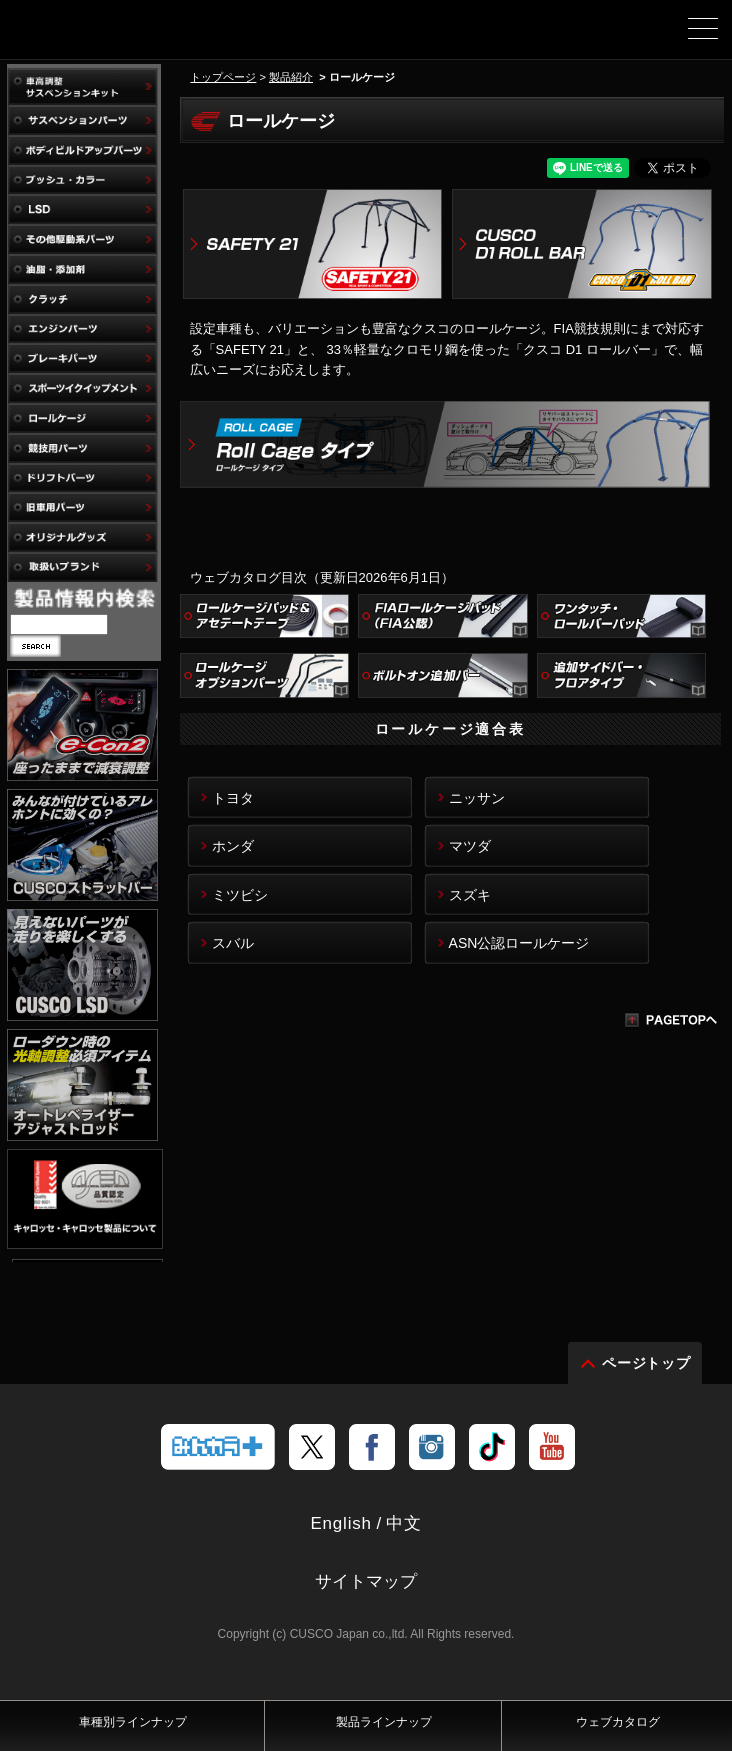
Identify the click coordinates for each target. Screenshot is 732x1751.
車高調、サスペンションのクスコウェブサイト (118, 36)
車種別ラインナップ (133, 1722)
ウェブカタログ (618, 1722)
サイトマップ (366, 1603)
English (340, 1545)
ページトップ (647, 1385)
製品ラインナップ (384, 1722)
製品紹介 (291, 77)
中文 (404, 1545)
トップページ (223, 77)
